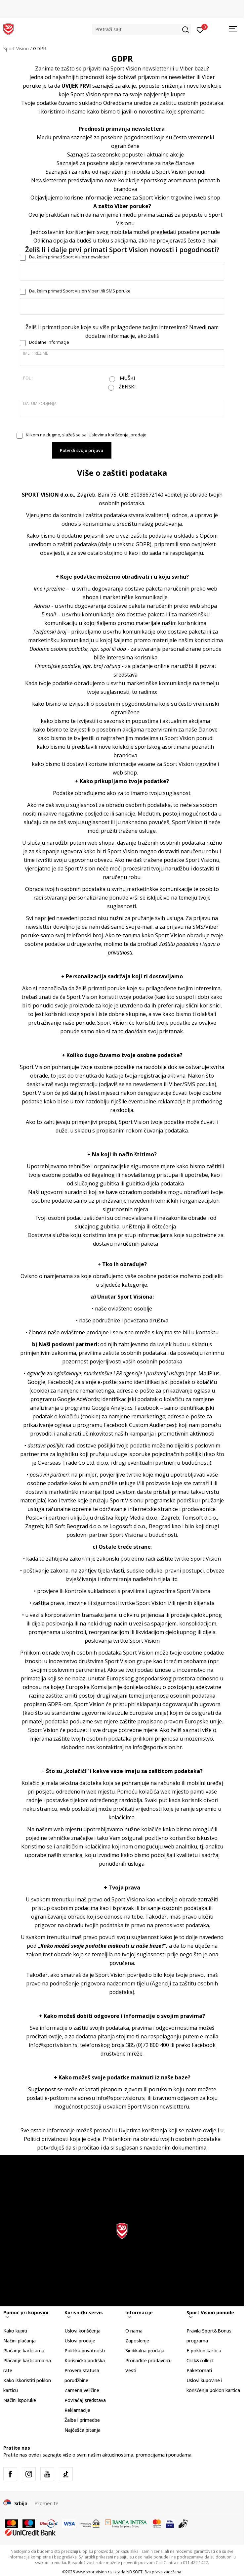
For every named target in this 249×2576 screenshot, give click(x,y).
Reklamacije (77, 2410)
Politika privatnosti (84, 2350)
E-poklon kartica (204, 2350)
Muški (127, 378)
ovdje (209, 2130)
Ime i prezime (35, 353)
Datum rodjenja (40, 403)
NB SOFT (134, 2572)
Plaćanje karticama (23, 2350)
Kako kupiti (15, 2331)
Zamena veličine (81, 2390)
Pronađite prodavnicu (148, 2360)
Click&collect (200, 2360)
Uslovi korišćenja (82, 2331)
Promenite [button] (46, 2503)
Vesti (130, 2370)
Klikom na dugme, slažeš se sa (86, 435)
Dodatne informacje (49, 342)
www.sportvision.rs (93, 2572)
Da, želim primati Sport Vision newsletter (69, 257)
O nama (134, 2331)
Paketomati (199, 2370)
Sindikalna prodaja (144, 2350)
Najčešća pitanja (82, 2430)
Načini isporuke (19, 2400)
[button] (141, 29)
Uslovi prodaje (79, 2340)
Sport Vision (16, 48)
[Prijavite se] (200, 29)
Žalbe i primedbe (82, 2420)
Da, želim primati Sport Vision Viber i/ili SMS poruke (80, 291)
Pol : (28, 378)
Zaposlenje (137, 2340)
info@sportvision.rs (53, 2045)
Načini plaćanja (19, 2340)
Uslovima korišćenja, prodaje (117, 435)
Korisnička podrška (84, 2360)
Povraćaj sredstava (85, 2400)
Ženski (127, 386)
